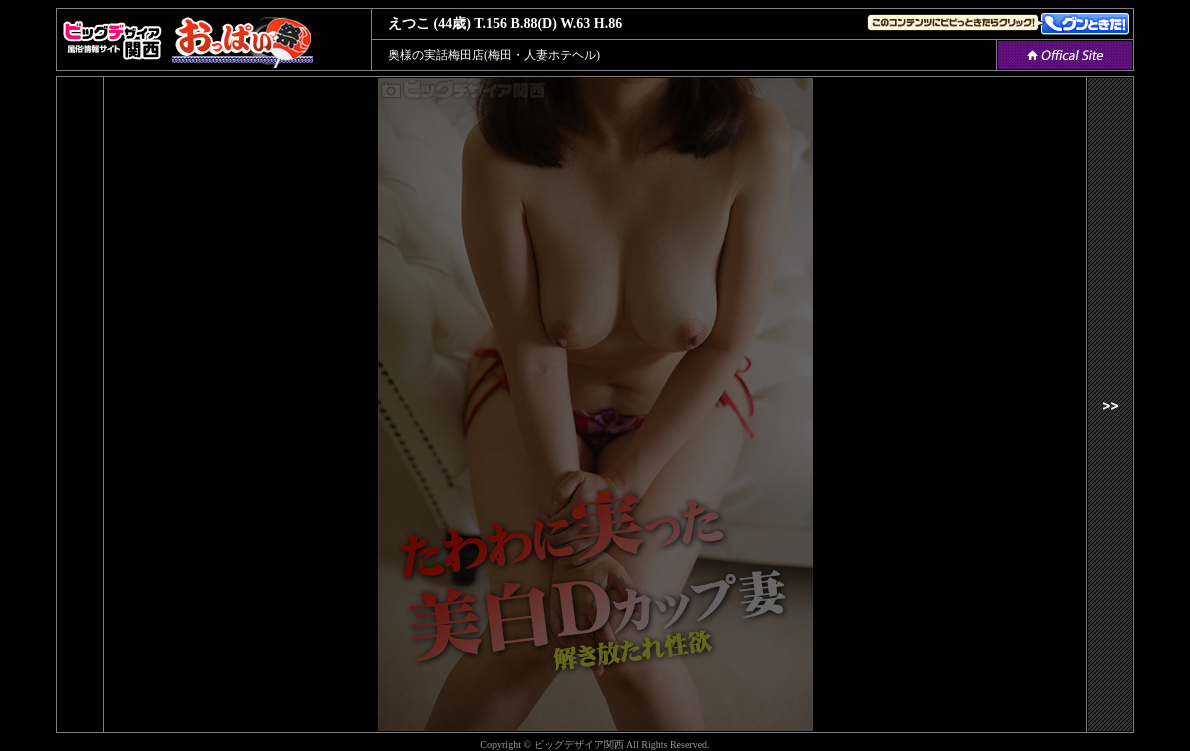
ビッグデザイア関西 (579, 744)
